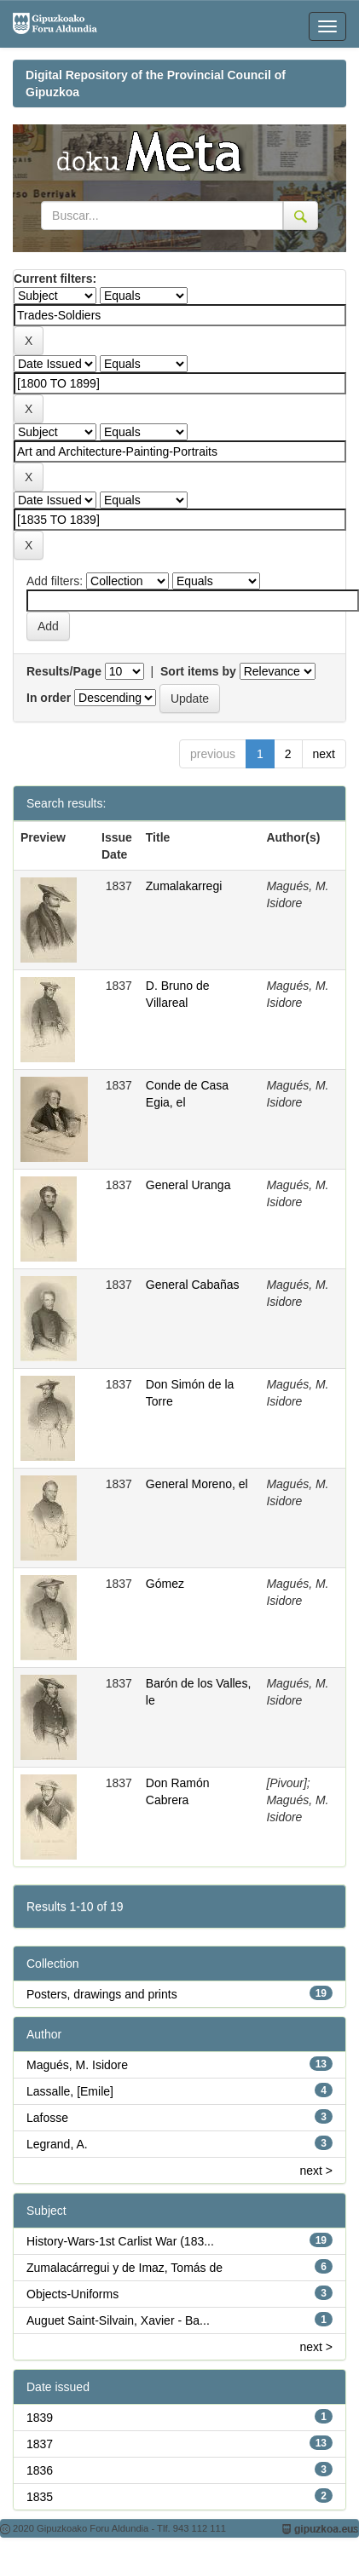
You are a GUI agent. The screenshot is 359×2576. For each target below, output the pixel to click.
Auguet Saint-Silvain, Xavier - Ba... (118, 2320)
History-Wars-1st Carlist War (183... (120, 2241)
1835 (39, 2497)
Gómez (165, 1583)
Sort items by (198, 671)
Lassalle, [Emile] (69, 2091)
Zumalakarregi (184, 886)
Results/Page (63, 671)
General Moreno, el (197, 1484)
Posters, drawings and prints (101, 1994)
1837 (39, 2444)
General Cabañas (193, 1284)
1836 (39, 2470)
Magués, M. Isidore (77, 2065)
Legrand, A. (57, 2144)
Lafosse (47, 2118)
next (324, 754)
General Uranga (188, 1185)
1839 (39, 2417)
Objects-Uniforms (72, 2294)
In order (48, 697)
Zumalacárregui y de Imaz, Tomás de (124, 2267)
